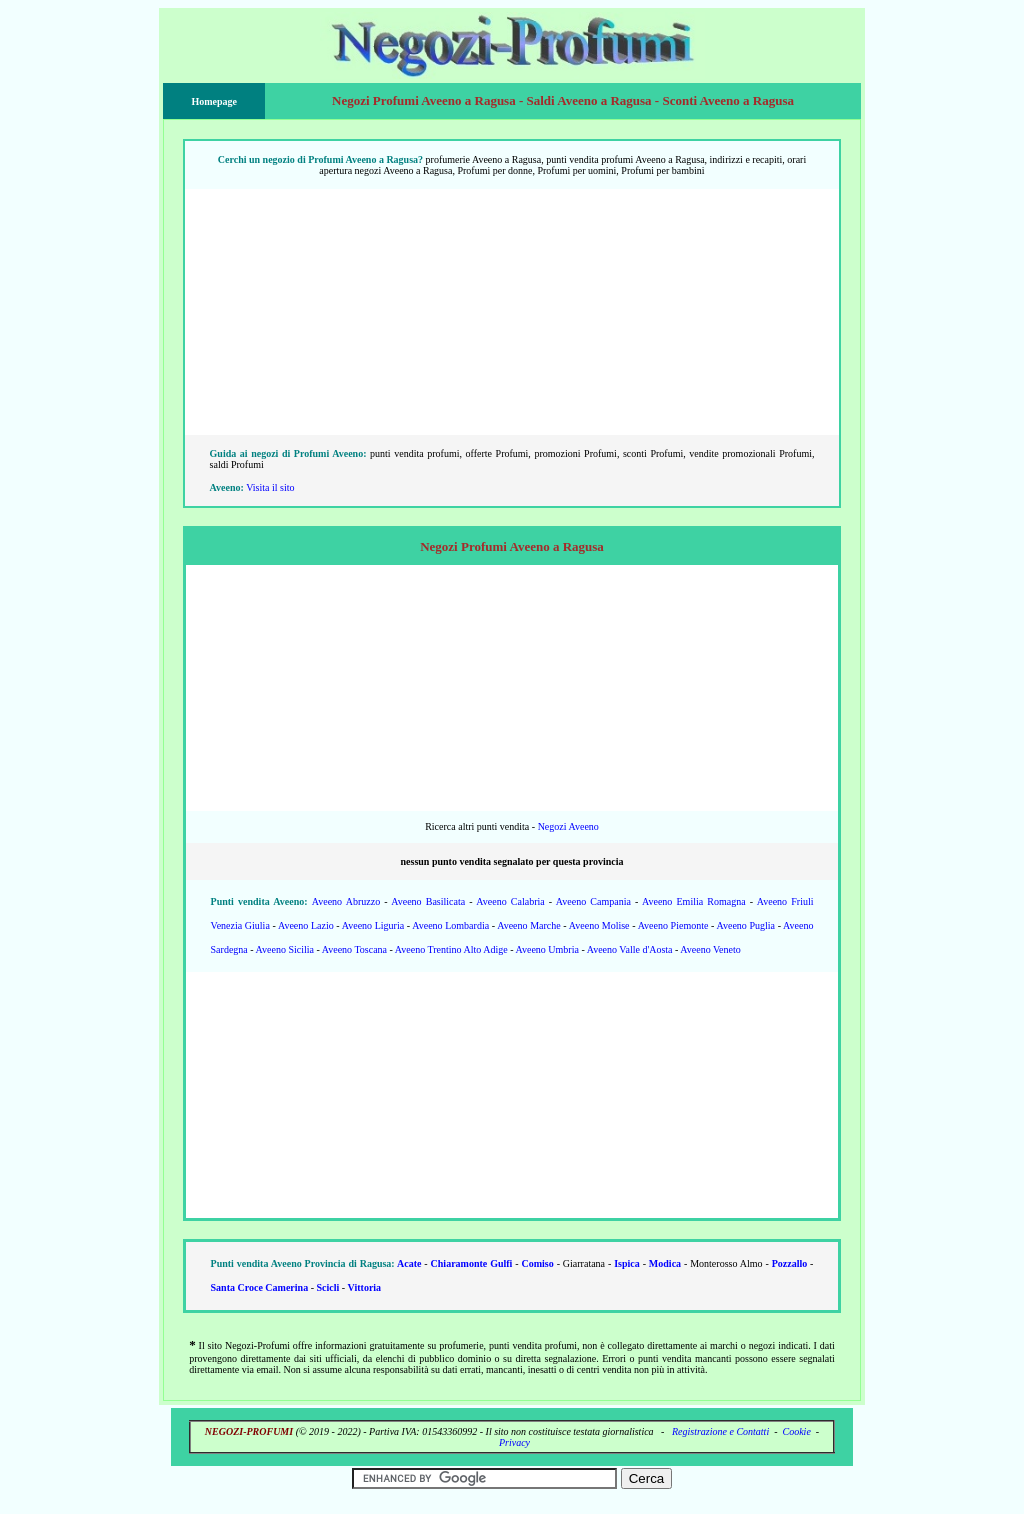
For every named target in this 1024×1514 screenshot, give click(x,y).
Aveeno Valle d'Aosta (630, 949)
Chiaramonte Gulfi (472, 1263)
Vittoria (365, 1287)
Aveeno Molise (599, 925)
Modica (665, 1263)
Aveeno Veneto (710, 949)
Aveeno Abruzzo (346, 901)
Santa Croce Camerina (260, 1287)
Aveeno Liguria (373, 925)
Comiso (538, 1263)
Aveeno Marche (529, 925)
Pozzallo (790, 1263)
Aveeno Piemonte (673, 925)
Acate (409, 1263)
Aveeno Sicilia (285, 949)
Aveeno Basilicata (428, 901)
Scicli (327, 1287)
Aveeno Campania (593, 901)
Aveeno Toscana (354, 949)
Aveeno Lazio (306, 925)
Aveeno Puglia (745, 925)
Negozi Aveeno (568, 826)
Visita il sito (270, 487)
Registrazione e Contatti (720, 1431)
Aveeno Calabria (510, 901)
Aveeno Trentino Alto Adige (451, 949)
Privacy (514, 1442)
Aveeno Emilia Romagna (694, 901)
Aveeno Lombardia (450, 925)
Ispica (627, 1263)
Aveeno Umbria (546, 949)
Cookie (797, 1431)
